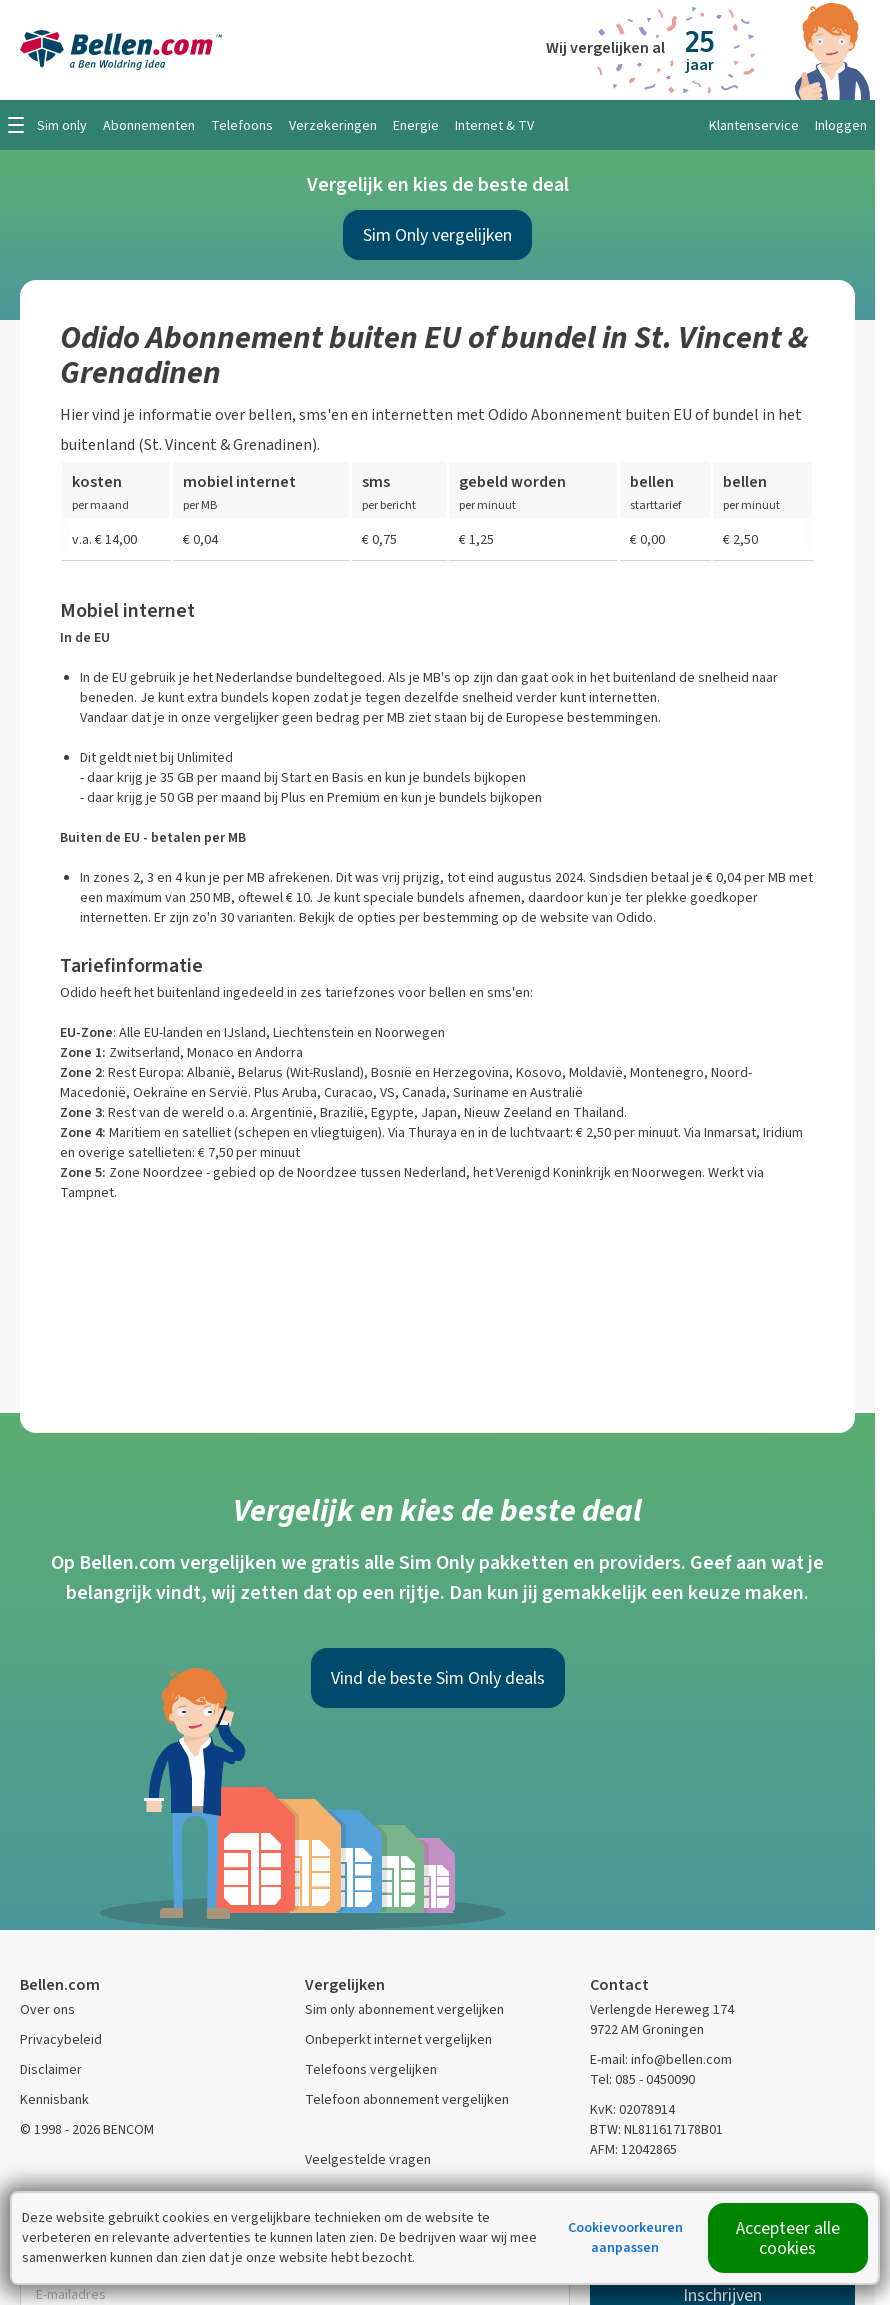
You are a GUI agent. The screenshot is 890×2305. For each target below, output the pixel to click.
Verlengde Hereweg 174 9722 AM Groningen (662, 2019)
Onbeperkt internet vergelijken (398, 2039)
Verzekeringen (333, 125)
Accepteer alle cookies (788, 2238)
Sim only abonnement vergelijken (404, 2009)
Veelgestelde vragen (368, 2159)
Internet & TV (494, 125)
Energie (416, 125)
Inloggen (841, 125)
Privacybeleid (61, 2039)
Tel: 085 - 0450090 (642, 2079)
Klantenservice (754, 125)
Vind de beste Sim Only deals (438, 1678)
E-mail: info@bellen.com (661, 2059)
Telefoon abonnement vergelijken (407, 2099)
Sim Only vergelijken (437, 235)
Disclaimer (51, 2069)
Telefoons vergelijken (371, 2069)
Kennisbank (54, 2099)
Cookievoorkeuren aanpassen (625, 2237)
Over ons (47, 2009)
